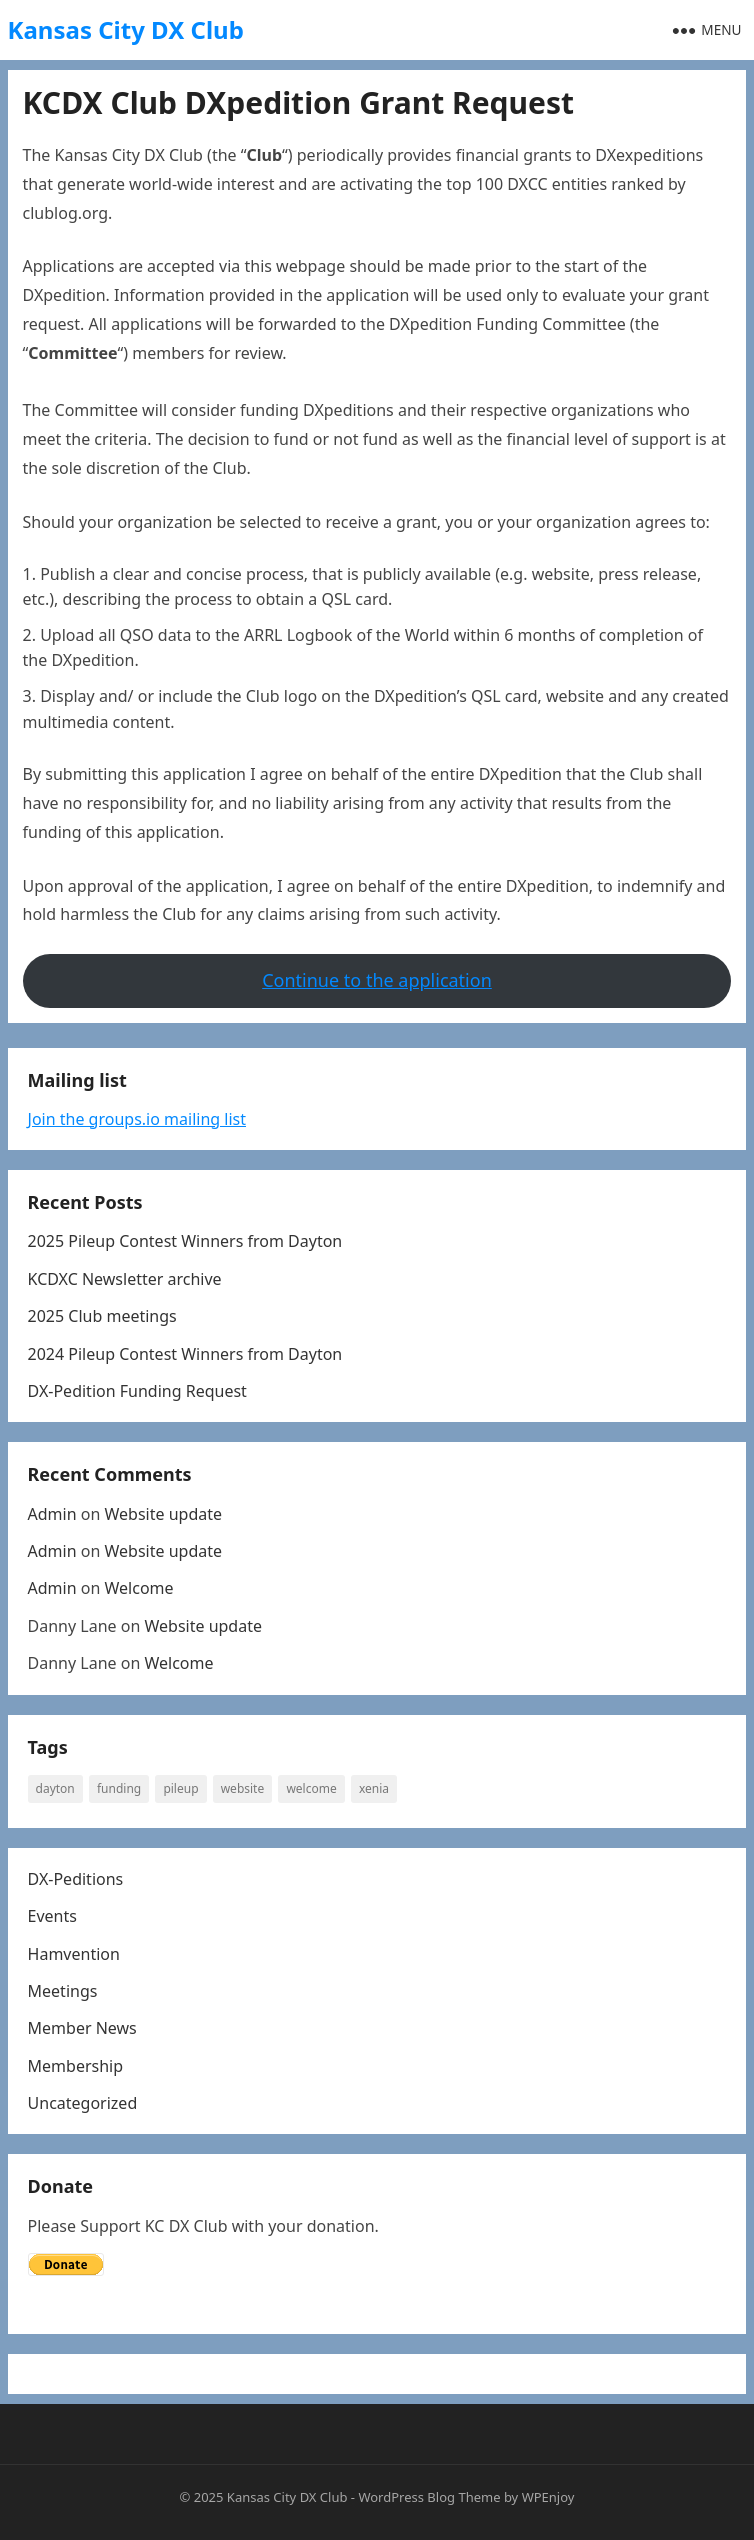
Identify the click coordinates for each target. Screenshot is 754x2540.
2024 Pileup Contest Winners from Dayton (185, 1354)
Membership (76, 2066)
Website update (163, 1514)
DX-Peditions (76, 1879)
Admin (52, 1514)
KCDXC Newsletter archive (125, 1279)
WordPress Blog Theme (429, 2497)
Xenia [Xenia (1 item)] (374, 1788)
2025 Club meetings (102, 1316)
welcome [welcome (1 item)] (311, 1788)
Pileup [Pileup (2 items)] (180, 1788)
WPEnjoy (548, 2497)
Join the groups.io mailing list (137, 1119)
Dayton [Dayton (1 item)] (55, 1788)
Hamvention (74, 1954)
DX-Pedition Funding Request (137, 1391)
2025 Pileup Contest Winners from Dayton (185, 1241)
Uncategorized (83, 2103)
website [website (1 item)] (243, 1788)
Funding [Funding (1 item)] (119, 1788)
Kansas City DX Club (126, 29)
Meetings (63, 1991)
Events (52, 1916)
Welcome (138, 1588)
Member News (82, 2028)
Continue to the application (377, 980)
